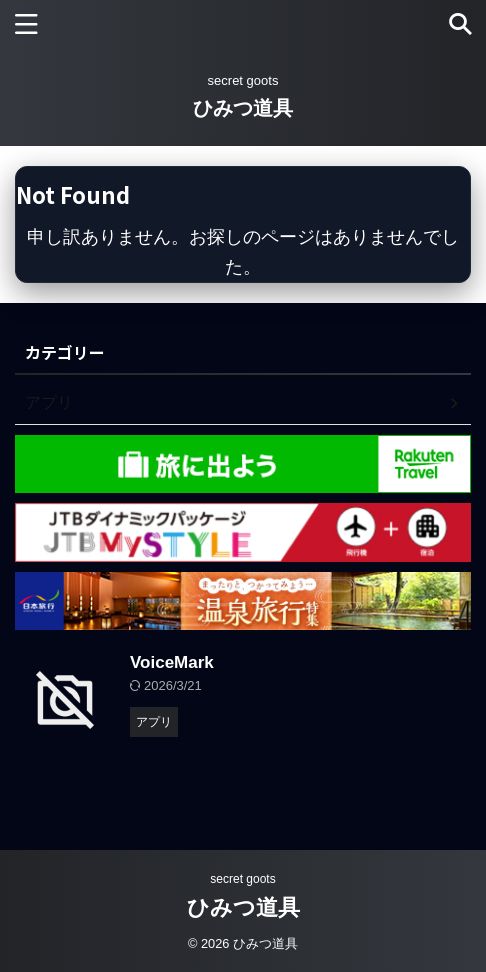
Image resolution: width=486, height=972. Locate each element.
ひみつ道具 (243, 108)
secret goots (242, 879)
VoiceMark (172, 662)
